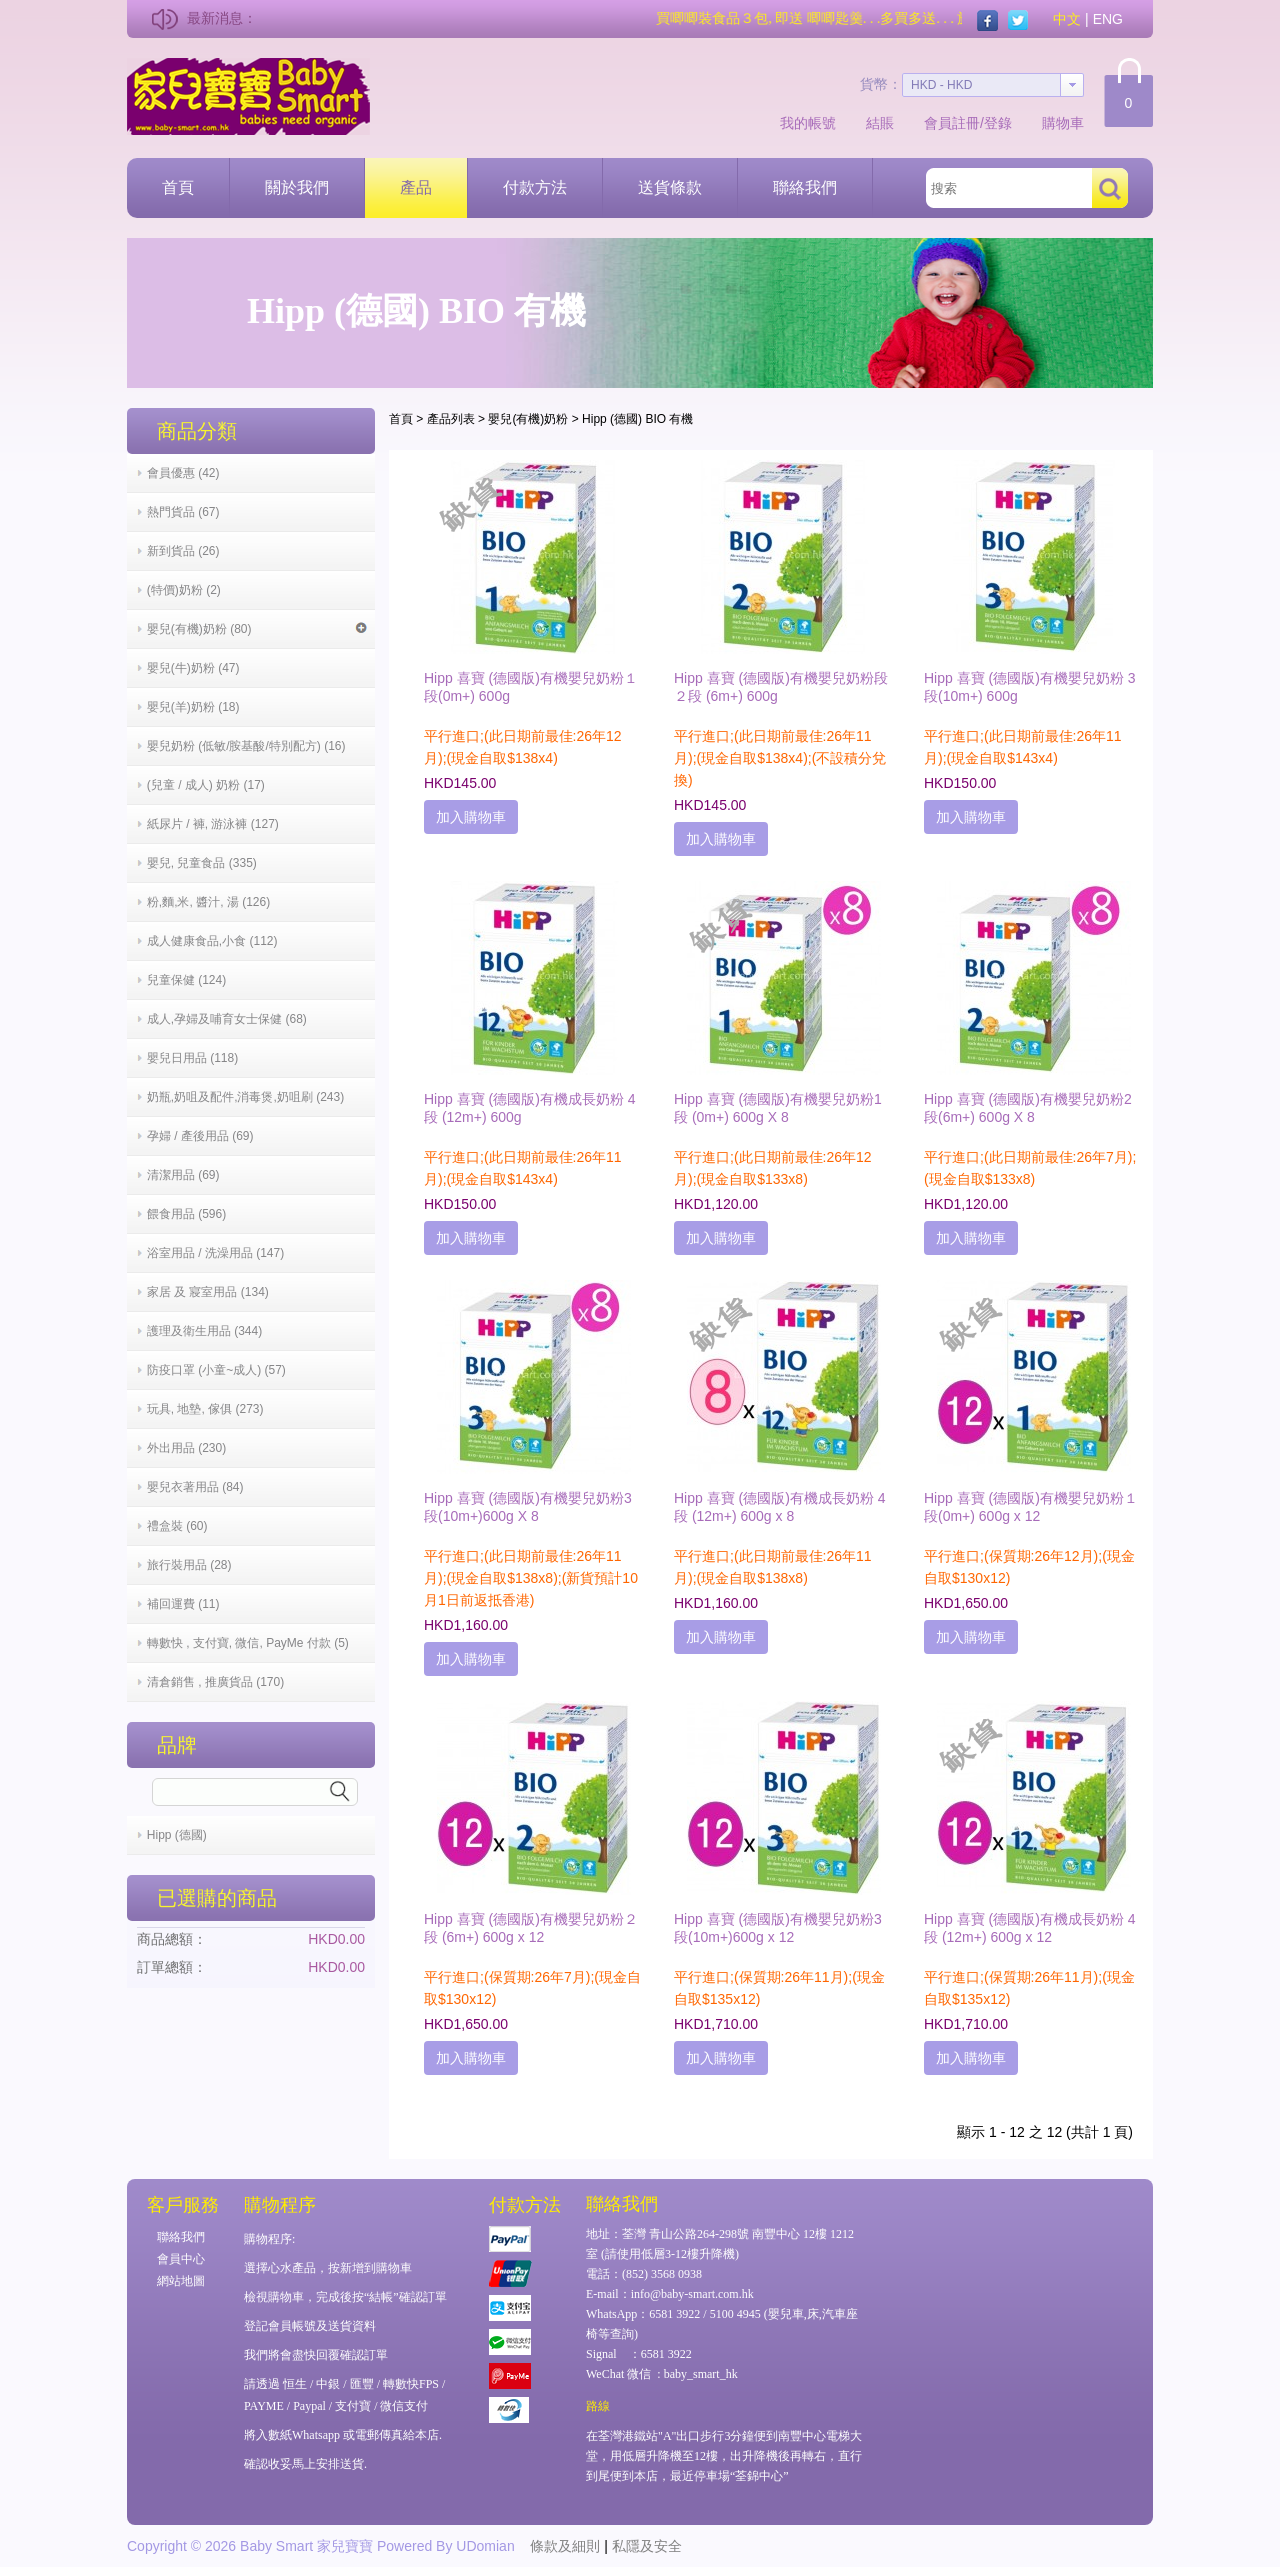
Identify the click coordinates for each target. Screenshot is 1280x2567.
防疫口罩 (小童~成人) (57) (216, 1370)
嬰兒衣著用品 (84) (195, 1487)
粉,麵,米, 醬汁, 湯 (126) (208, 902)
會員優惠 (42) (183, 473)
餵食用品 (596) (186, 1214)
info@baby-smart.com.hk (692, 2294)
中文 (1067, 19)
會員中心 (181, 2259)
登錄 (998, 123)
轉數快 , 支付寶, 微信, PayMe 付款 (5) (248, 1643)
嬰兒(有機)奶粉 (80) (257, 629)
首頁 (178, 187)
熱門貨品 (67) (183, 512)
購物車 (1063, 123)
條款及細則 (565, 2546)
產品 (416, 187)
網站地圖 (181, 2281)
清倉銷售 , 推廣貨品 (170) (215, 1682)
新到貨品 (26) (183, 551)
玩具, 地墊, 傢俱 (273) (205, 1409)
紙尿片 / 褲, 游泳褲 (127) (213, 824)
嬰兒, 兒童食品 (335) (202, 863)
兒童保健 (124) (186, 980)
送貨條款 (670, 187)
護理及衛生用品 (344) (204, 1331)
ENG (1108, 19)
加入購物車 (471, 817)
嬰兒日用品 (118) (192, 1058)
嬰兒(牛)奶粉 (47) (193, 668)
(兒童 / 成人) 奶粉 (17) (206, 785)
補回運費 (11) (183, 1604)
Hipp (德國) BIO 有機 (637, 419)
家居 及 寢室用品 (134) (208, 1292)
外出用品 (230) (186, 1448)
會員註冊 (952, 123)
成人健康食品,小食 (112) (212, 941)
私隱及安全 (647, 2546)
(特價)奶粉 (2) (184, 590)
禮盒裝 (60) (177, 1526)
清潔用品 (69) (183, 1175)
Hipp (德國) (177, 1835)
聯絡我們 (805, 187)
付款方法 (535, 187)
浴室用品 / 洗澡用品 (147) (215, 1253)
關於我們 (297, 187)
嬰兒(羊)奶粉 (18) (193, 707)
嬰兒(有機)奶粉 (528, 419)
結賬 (880, 123)
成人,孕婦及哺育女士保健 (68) (227, 1019)
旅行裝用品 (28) (189, 1565)
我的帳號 (808, 123)
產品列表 (451, 419)
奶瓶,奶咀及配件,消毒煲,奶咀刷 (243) (245, 1097)
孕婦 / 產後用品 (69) (200, 1136)
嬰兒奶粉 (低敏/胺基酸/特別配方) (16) (246, 746)
